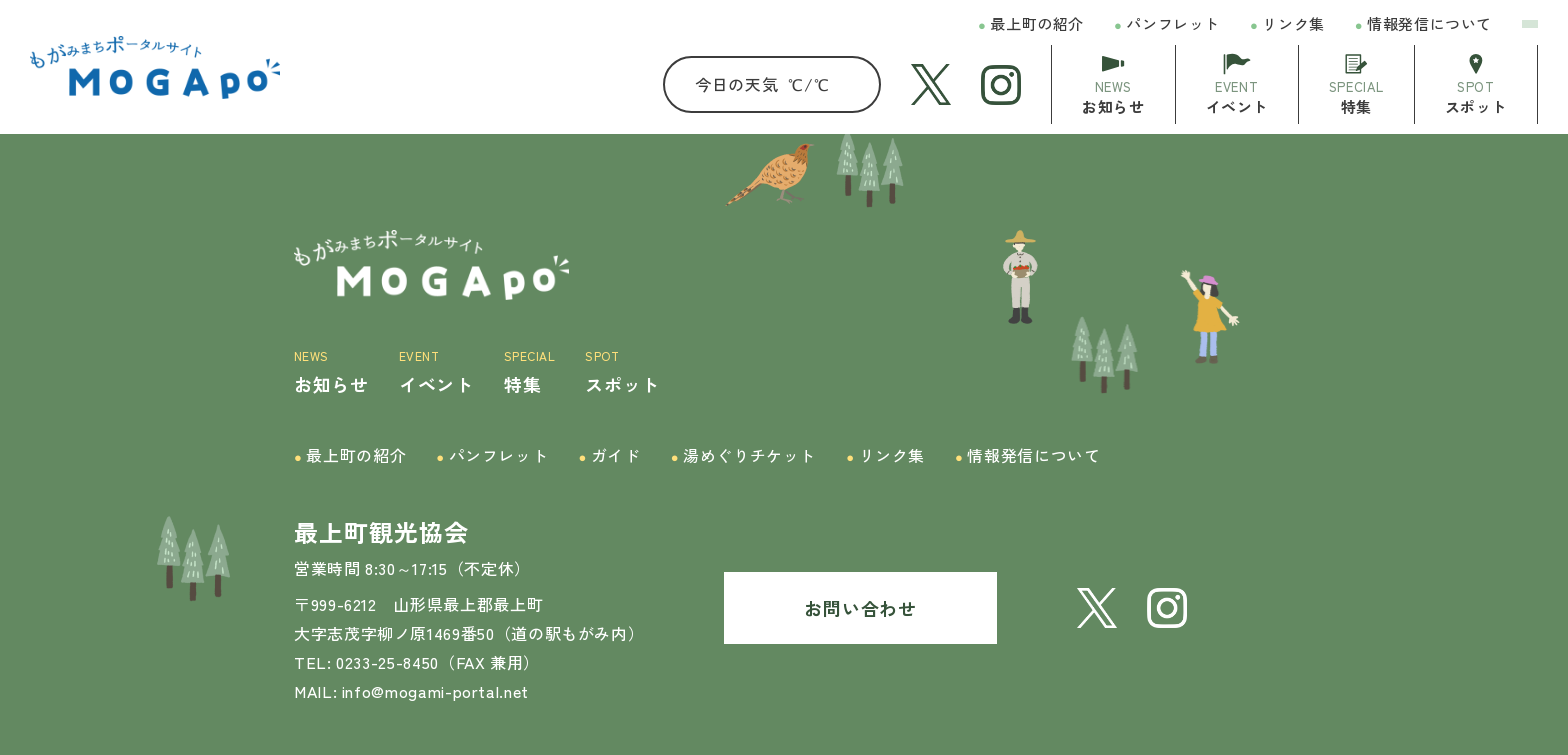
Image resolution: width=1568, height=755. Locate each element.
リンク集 (1287, 24)
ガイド (609, 455)
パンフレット (1167, 24)
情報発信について (1423, 24)
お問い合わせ (860, 607)
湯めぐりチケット (744, 455)
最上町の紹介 (1031, 24)
